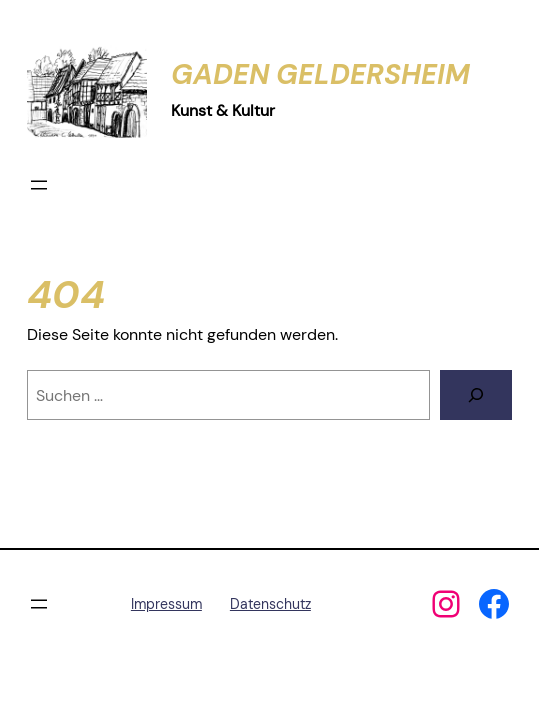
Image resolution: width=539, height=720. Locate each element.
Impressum (166, 604)
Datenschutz (270, 604)
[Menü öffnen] (39, 185)
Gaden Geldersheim (320, 74)
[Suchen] (476, 395)
